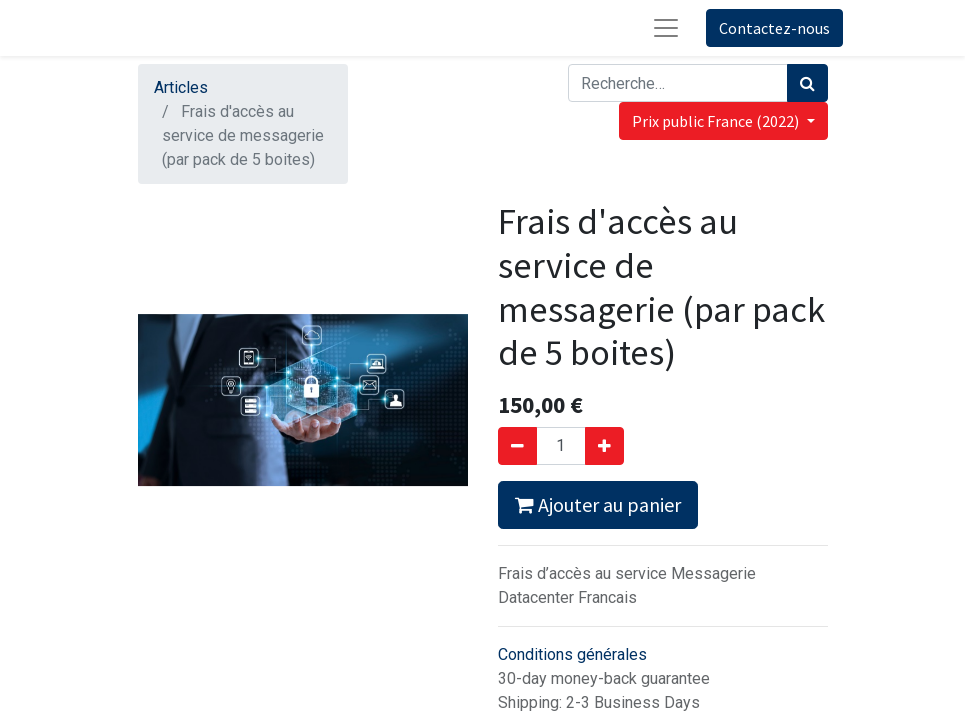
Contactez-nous (774, 28)
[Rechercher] (807, 83)
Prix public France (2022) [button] (717, 121)
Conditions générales (572, 654)
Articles (181, 87)
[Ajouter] (604, 446)
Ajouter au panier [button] (598, 504)
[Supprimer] (517, 446)
